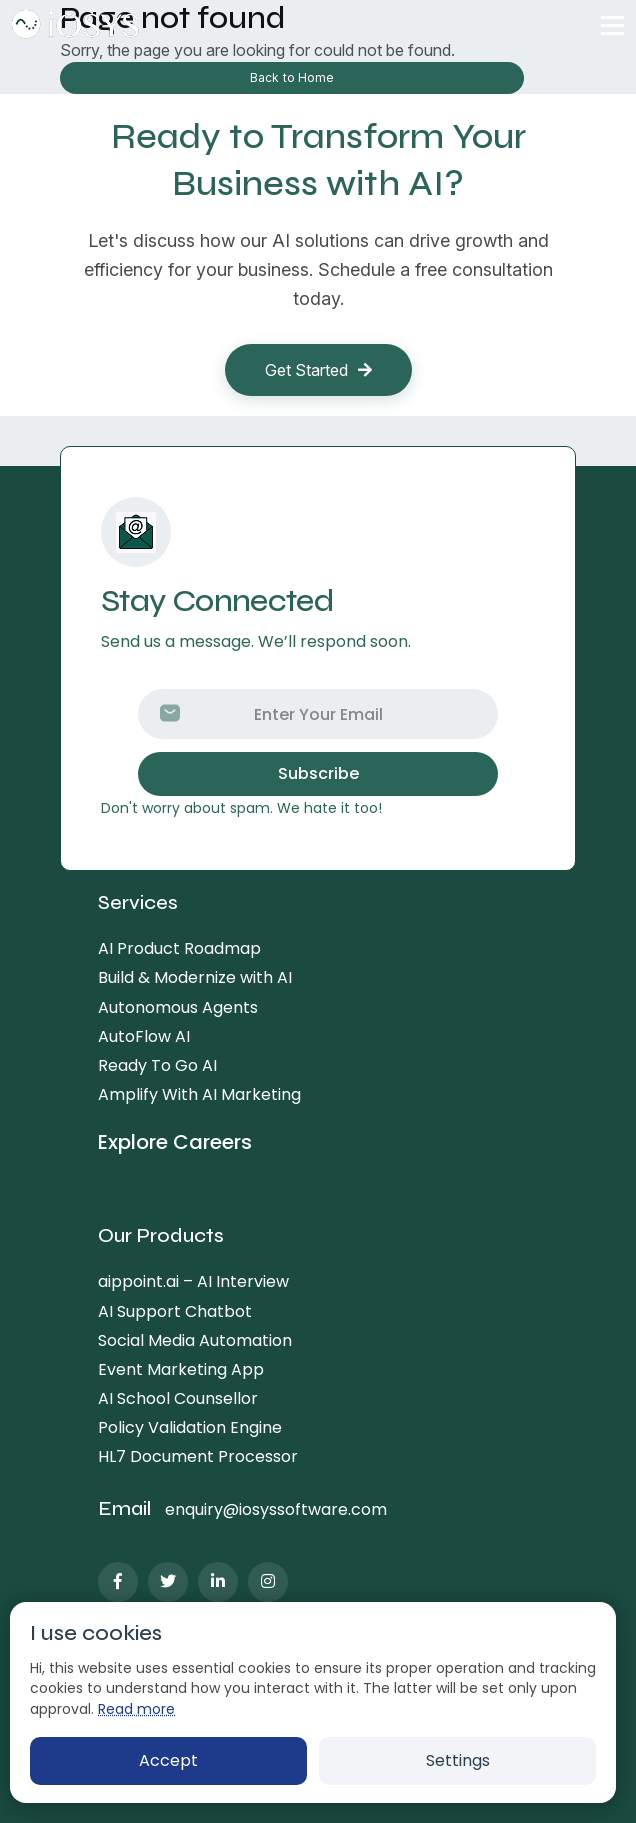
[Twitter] (168, 1582)
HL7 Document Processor (198, 1456)
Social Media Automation (195, 1340)
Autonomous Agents (178, 1007)
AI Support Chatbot (175, 1311)
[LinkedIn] (218, 1582)
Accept (168, 1760)
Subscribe (318, 773)
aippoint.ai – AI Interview (193, 1281)
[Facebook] (118, 1582)
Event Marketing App (181, 1369)
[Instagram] (268, 1582)
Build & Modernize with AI (195, 977)
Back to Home (292, 77)
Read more (136, 1709)
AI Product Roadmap (179, 948)
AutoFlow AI (144, 1036)
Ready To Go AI (157, 1065)
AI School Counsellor (178, 1398)
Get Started (318, 370)
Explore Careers (175, 1143)
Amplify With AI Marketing (199, 1094)
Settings (458, 1760)
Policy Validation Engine (190, 1427)
